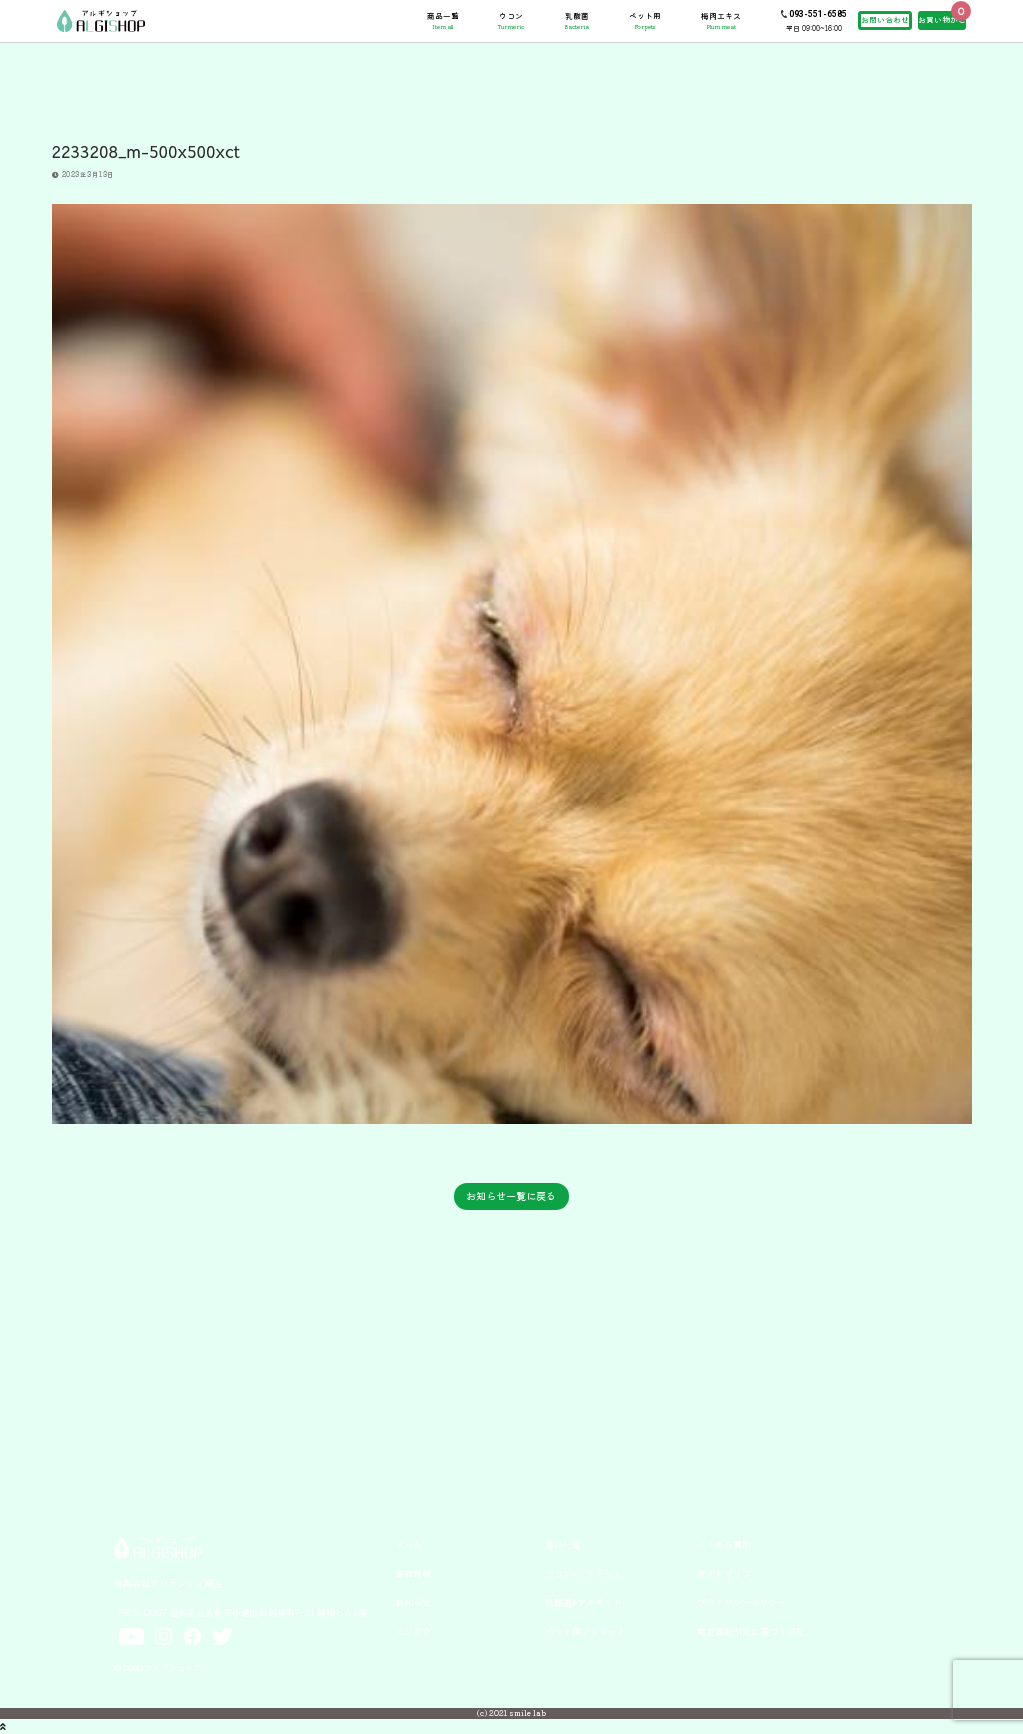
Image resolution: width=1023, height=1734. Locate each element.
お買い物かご (942, 19)
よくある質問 (724, 1544)
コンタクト (417, 1631)
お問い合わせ (885, 19)
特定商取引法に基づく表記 (751, 1631)
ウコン (511, 20)
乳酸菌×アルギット (583, 1602)
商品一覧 (443, 20)
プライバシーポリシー (742, 1602)
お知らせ (413, 1602)
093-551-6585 (818, 14)
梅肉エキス (721, 20)
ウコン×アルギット (583, 1573)
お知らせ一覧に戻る (511, 1195)
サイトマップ (724, 1573)
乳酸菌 (576, 20)
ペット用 (645, 20)
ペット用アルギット (585, 1631)
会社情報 (413, 1573)
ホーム (408, 1544)
